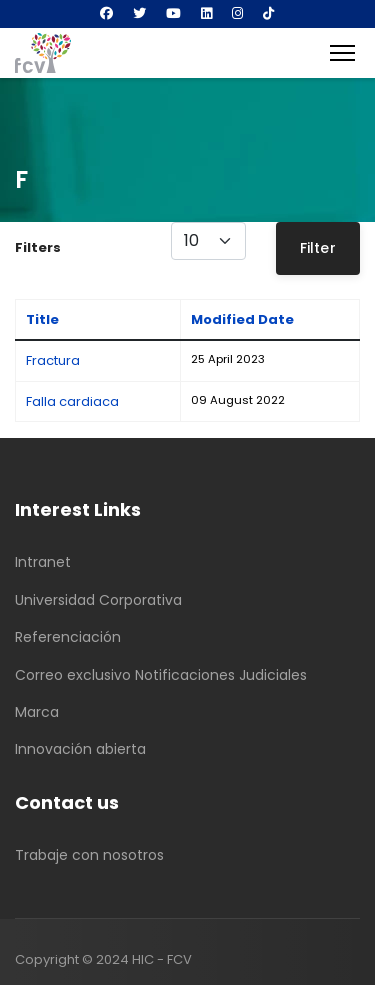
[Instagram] (237, 13)
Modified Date (242, 319)
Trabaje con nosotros (89, 855)
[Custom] (268, 13)
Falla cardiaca (72, 401)
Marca (37, 712)
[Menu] (342, 53)
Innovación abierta (80, 749)
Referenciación (68, 637)
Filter (318, 248)
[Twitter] (139, 13)
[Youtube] (173, 13)
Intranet (43, 562)
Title (42, 319)
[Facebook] (106, 13)
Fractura (53, 360)
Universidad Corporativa (98, 600)
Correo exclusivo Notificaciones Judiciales (161, 675)
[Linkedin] (206, 13)
